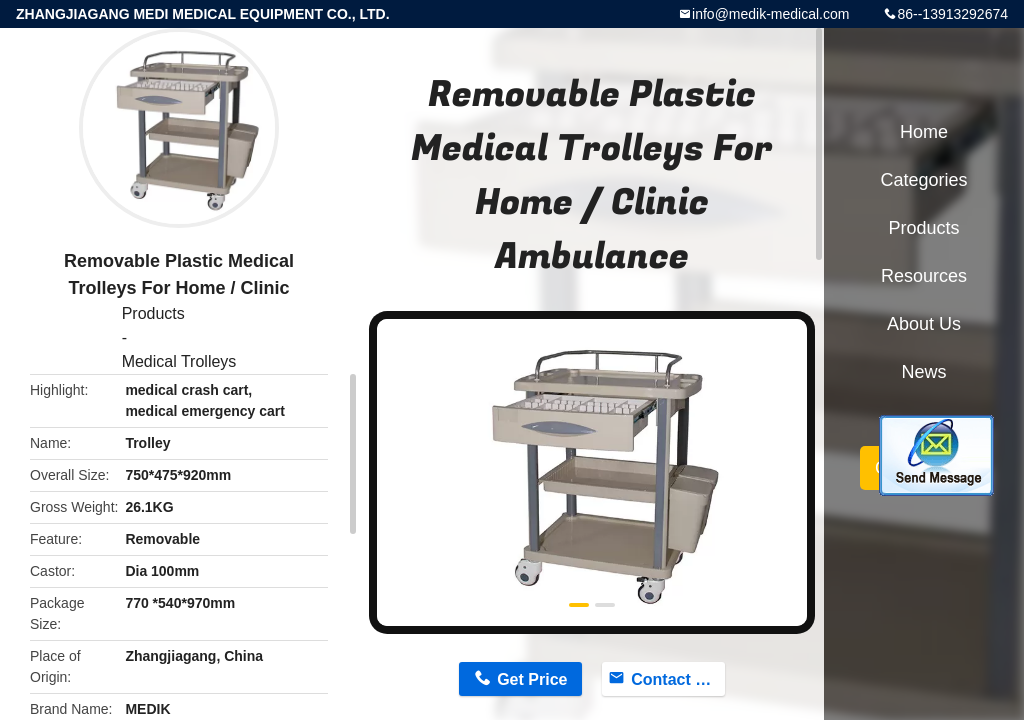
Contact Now (678, 679)
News (923, 372)
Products (153, 313)
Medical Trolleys (179, 361)
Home (924, 132)
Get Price (532, 679)
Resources (924, 276)
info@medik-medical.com (770, 14)
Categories (923, 180)
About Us (924, 324)
